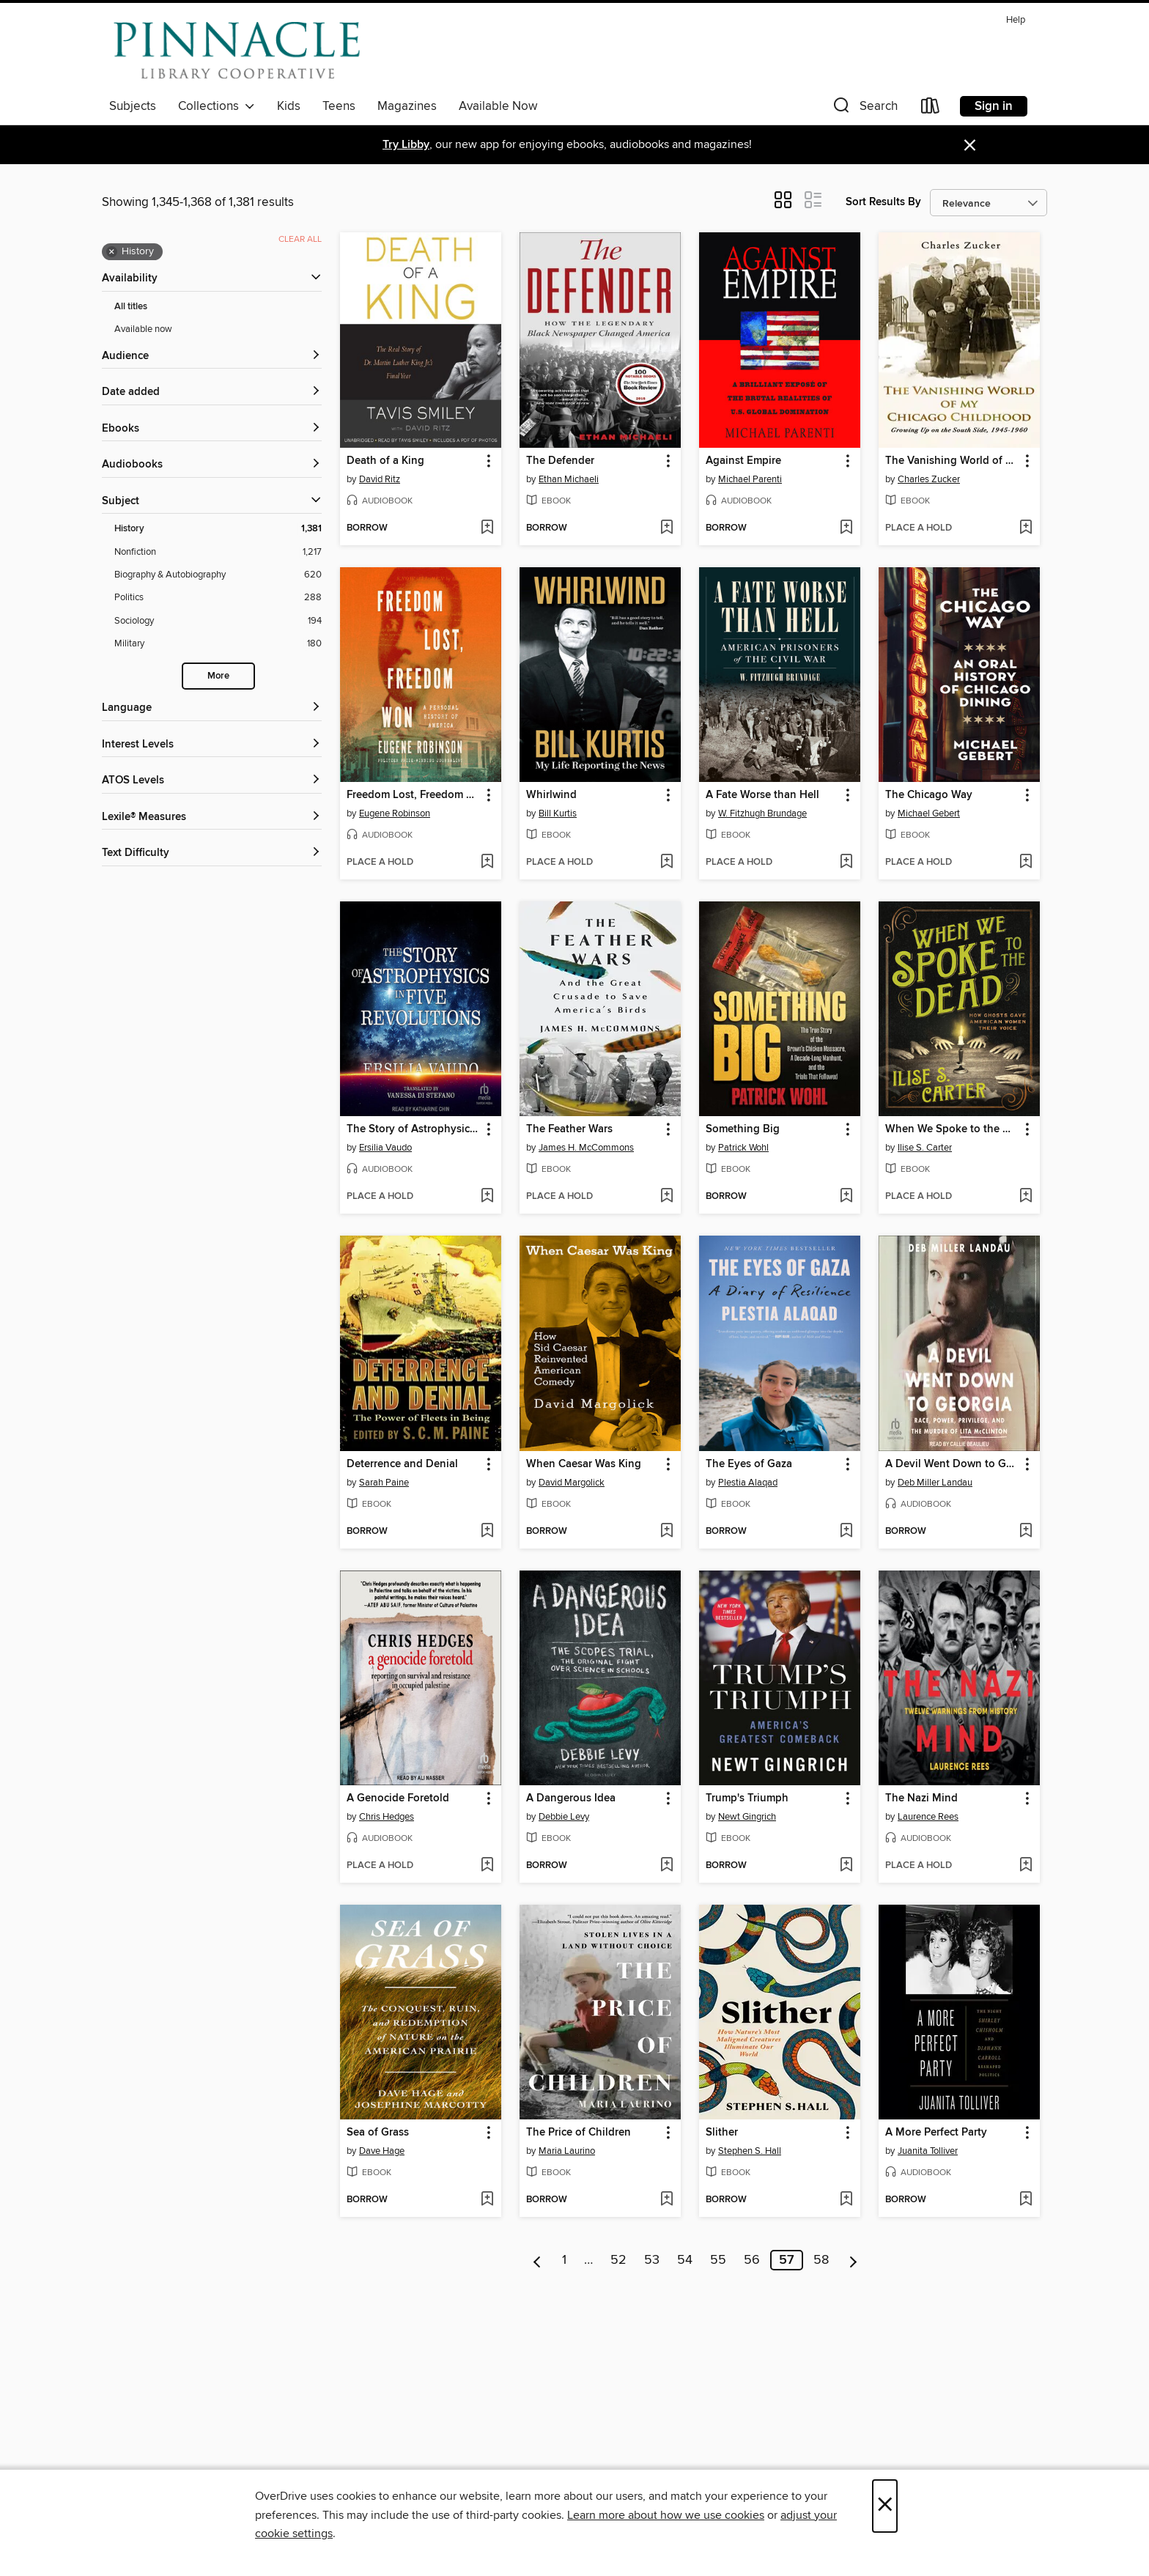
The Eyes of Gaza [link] (749, 1464)
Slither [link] (722, 2132)
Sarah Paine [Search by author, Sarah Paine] (384, 1482)
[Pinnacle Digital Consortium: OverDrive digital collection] (236, 51)
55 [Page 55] (718, 2260)
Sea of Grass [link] (378, 2132)
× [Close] (885, 2506)
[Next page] (853, 2260)
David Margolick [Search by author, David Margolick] (572, 1482)
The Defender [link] (560, 461)
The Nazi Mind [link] (921, 1798)
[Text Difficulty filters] (212, 853)
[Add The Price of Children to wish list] (666, 2200)
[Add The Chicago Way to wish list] (1025, 862)
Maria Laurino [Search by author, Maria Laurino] (567, 2151)
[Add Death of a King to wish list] (487, 528)
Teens (338, 106)
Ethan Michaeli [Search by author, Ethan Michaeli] (569, 479)
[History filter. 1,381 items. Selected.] (218, 528)
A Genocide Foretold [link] (398, 1798)
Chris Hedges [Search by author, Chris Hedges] (386, 1817)
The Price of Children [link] (578, 2132)
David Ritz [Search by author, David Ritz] (379, 479)
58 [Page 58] (821, 2260)
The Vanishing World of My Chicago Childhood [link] (952, 461)
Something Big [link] (743, 1129)
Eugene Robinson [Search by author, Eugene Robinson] (394, 813)
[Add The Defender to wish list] (666, 528)
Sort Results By (883, 202)
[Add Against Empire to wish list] (846, 528)
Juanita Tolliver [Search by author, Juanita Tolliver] (928, 2151)
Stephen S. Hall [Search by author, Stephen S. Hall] (749, 2151)
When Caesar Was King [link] (583, 1464)
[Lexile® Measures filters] (212, 817)
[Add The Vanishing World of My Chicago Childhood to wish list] (1025, 528)
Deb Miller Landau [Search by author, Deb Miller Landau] (935, 1482)
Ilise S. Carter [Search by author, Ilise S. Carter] (925, 1148)
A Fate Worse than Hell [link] (762, 795)
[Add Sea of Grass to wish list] (487, 2200)
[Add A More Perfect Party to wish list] (1025, 2200)
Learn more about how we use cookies (665, 2515)
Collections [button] (216, 106)
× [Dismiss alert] (970, 145)
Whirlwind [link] (551, 795)
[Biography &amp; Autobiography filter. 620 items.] (218, 575)
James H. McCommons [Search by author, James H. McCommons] (586, 1148)
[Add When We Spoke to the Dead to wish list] (1025, 1196)
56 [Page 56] (752, 2260)
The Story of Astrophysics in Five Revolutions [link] (414, 1129)
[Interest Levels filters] (212, 745)
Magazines (407, 106)
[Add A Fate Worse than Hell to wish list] (846, 862)
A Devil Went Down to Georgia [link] (952, 1464)
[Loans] (931, 109)
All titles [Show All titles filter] (130, 306)
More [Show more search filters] (218, 676)
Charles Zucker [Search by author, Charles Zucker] (929, 479)
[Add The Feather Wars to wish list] (666, 1196)
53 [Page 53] (652, 2260)
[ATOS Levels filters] (212, 781)
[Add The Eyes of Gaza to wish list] (846, 1531)
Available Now (498, 106)
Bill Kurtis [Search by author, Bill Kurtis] (558, 813)
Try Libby (406, 144)
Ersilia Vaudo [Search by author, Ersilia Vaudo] (385, 1148)
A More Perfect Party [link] (936, 2132)
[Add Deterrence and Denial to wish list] (487, 1531)
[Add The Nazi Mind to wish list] (1025, 1865)
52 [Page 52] (618, 2260)
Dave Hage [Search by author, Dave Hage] (381, 2151)
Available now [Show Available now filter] (143, 329)
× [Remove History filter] (111, 252)
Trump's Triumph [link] (747, 1798)
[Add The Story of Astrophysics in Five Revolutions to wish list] (487, 1196)
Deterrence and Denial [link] (402, 1464)
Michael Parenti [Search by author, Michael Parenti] (750, 479)
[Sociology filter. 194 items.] (218, 621)
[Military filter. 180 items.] (218, 644)
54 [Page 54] (684, 2260)
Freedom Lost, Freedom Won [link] (414, 795)
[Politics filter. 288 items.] (218, 597)
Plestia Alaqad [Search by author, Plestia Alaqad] (747, 1482)
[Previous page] (537, 2260)
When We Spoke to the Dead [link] (952, 1129)
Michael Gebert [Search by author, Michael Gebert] (929, 813)
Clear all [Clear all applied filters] (300, 239)
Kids (288, 106)
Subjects (132, 106)
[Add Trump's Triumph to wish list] (846, 1865)
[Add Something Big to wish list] (846, 1196)
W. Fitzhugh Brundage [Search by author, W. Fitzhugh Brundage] (762, 813)
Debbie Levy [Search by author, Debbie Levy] (564, 1817)
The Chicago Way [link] (928, 795)
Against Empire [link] (743, 461)
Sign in (994, 106)
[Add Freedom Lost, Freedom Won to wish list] (487, 862)
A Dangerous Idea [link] (571, 1798)
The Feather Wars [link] (569, 1129)
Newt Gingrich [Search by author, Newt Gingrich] (747, 1817)
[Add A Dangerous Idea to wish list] (666, 1865)
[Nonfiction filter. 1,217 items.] (218, 552)
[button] (864, 109)
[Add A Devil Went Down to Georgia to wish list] (1025, 1531)
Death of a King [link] (385, 461)
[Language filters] (212, 708)
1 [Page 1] (564, 2260)
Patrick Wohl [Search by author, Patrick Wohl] (743, 1148)
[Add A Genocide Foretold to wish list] (487, 1865)
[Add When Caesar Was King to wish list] (666, 1531)
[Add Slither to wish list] (846, 2200)
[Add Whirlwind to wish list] (666, 862)
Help (1015, 20)
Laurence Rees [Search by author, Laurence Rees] (928, 1817)
